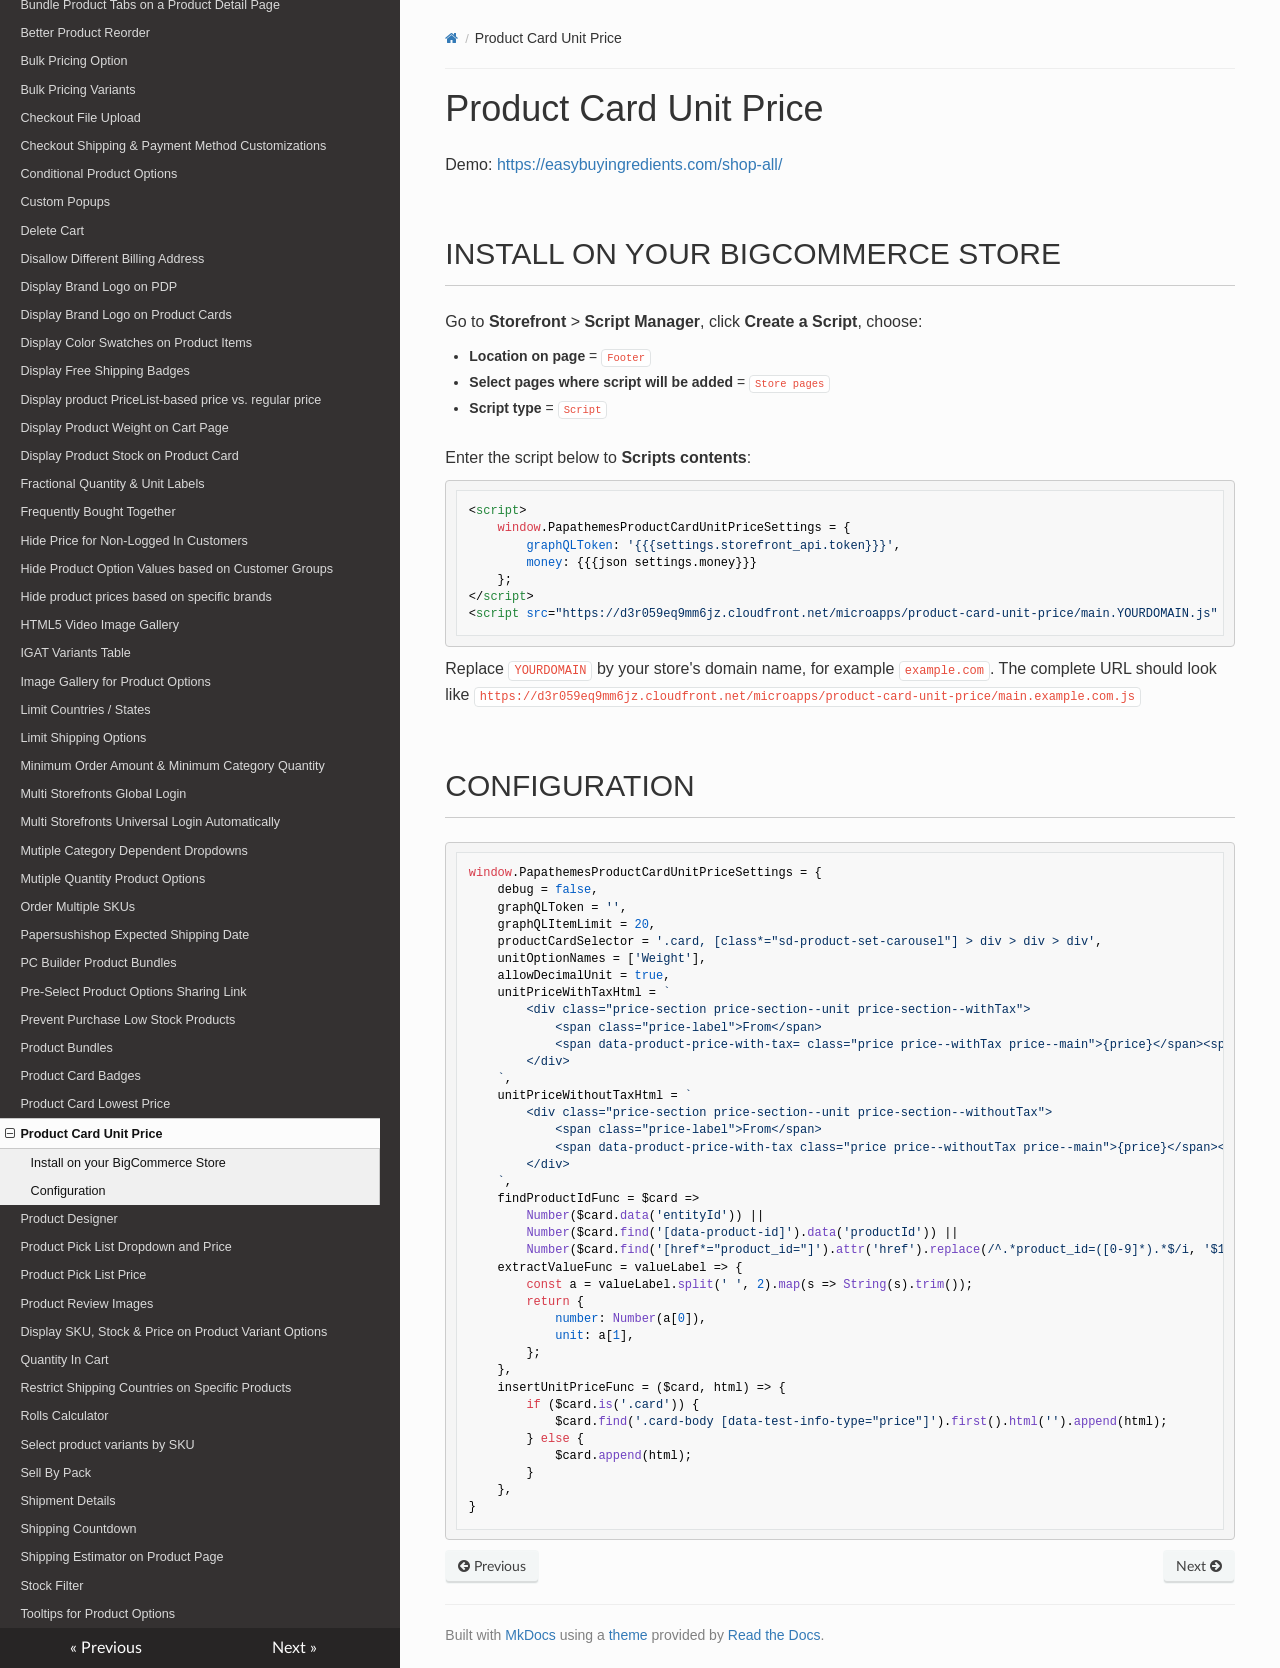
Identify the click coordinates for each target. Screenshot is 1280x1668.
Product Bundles (66, 1048)
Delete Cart (52, 231)
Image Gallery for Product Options (115, 682)
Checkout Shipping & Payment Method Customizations (173, 146)
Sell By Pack (55, 1473)
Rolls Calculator (64, 1416)
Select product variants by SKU (107, 1445)
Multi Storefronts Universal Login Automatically (150, 822)
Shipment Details (67, 1501)
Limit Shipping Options (83, 738)
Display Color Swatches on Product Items (136, 343)
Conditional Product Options (98, 174)
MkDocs (530, 1635)
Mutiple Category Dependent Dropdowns (134, 851)
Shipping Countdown (78, 1529)
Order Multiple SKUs (77, 907)
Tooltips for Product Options (97, 1614)
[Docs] (451, 38)
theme (628, 1635)
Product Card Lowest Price (95, 1104)
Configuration (68, 1191)
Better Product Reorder (85, 33)
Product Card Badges (80, 1076)
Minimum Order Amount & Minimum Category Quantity (172, 766)
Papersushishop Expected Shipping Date (134, 935)
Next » (294, 1648)
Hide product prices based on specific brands (145, 597)
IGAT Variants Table (75, 653)
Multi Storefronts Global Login (103, 794)
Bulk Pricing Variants (77, 90)
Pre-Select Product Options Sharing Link (133, 992)
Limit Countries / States (85, 710)
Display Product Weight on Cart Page (124, 428)
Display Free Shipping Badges (104, 371)
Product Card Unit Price (83, 1134)
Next (1199, 1567)
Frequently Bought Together (97, 512)
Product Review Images (86, 1304)
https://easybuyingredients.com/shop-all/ (639, 164)
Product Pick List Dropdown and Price (125, 1247)
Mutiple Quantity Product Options (112, 879)
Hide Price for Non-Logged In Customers (134, 541)
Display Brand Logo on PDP (98, 287)
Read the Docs (774, 1635)
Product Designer (68, 1219)
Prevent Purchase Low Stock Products (127, 1020)
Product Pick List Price (83, 1275)
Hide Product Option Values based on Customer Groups (176, 569)
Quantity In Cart (64, 1360)
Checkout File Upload (80, 118)
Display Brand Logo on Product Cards (125, 315)
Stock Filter (51, 1586)
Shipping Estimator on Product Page (121, 1557)
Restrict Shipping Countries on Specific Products (155, 1388)
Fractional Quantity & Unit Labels (112, 484)
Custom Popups (65, 202)
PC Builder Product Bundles (98, 963)
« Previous (106, 1648)
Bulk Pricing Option (73, 61)
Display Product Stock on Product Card (129, 456)
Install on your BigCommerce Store (128, 1163)
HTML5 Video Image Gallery (99, 625)
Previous (492, 1567)
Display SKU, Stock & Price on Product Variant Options (173, 1332)
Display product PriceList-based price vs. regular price (170, 400)
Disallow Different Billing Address (112, 259)
